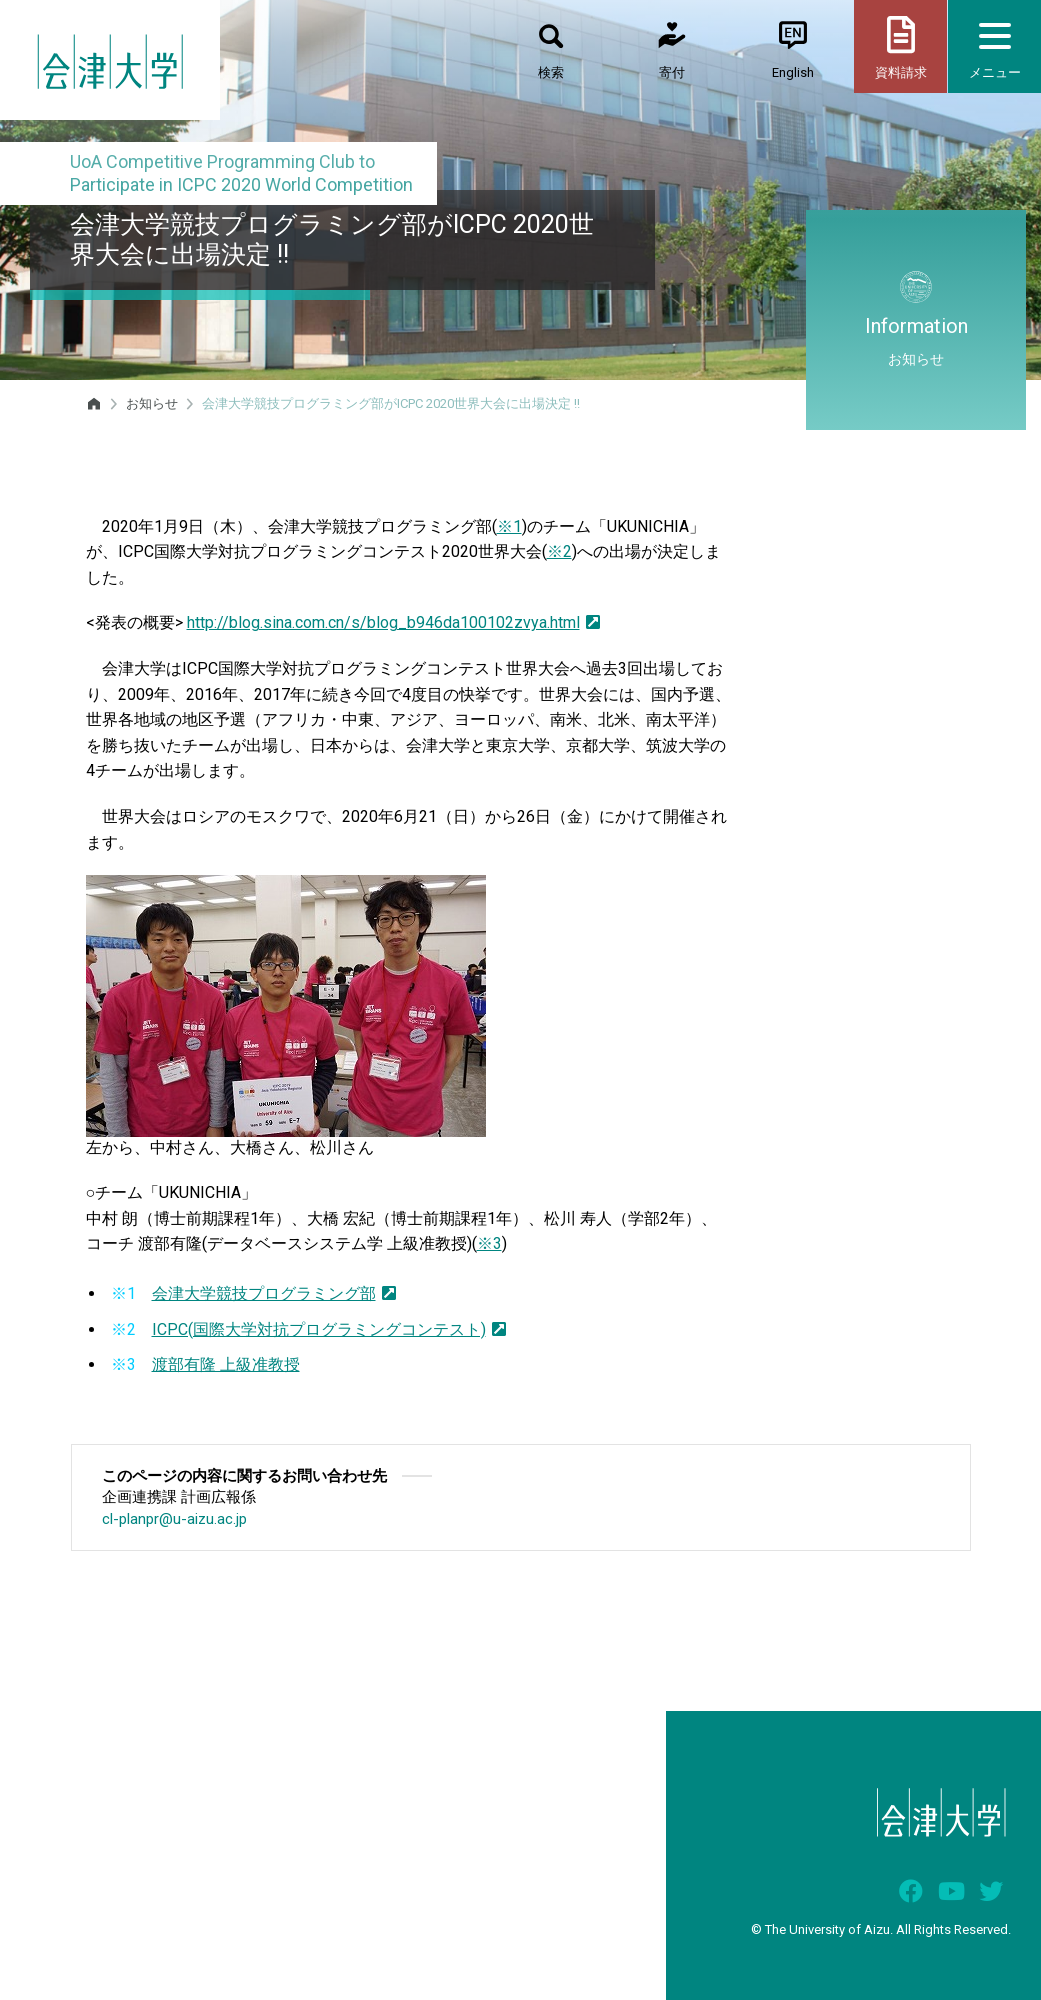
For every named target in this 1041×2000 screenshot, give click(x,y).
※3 (489, 1243)
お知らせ (152, 403)
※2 (559, 551)
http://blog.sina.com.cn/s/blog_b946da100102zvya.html (393, 622)
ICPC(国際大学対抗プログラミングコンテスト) (329, 1329)
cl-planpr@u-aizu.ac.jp (174, 1519)
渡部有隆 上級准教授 (226, 1364)
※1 (509, 526)
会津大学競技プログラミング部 (274, 1293)
